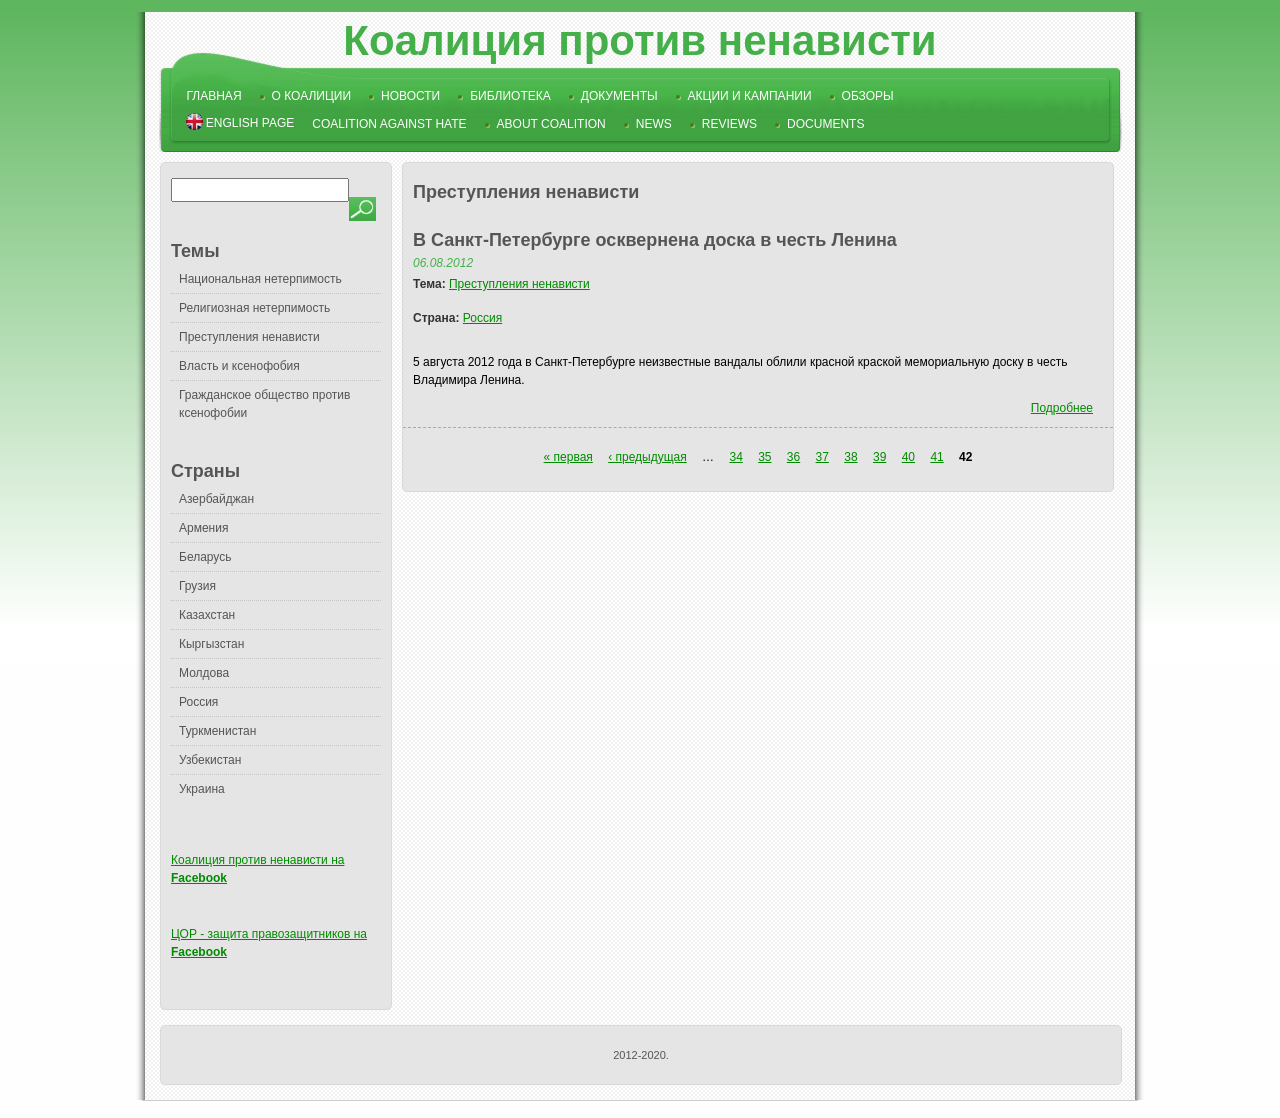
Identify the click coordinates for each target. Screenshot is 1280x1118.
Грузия (197, 586)
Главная (214, 96)
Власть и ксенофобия (239, 366)
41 (936, 457)
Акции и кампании (750, 96)
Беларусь (205, 557)
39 (879, 457)
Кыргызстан (211, 644)
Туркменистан (217, 731)
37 (822, 457)
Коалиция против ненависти (639, 40)
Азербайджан (216, 499)
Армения (203, 528)
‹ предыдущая (647, 457)
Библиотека (510, 96)
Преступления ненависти (249, 337)
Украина (202, 789)
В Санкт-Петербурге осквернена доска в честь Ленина (655, 240)
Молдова (204, 673)
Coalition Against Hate (389, 124)
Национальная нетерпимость (260, 279)
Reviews (729, 124)
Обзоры (868, 96)
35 (764, 457)
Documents (825, 124)
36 (793, 457)
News (654, 124)
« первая (568, 457)
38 (850, 457)
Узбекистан (210, 760)
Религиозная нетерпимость (254, 308)
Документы (619, 96)
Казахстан (207, 615)
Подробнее (1062, 408)
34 (735, 457)
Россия (198, 702)
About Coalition (551, 124)
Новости (410, 96)
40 (908, 457)
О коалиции (312, 96)
